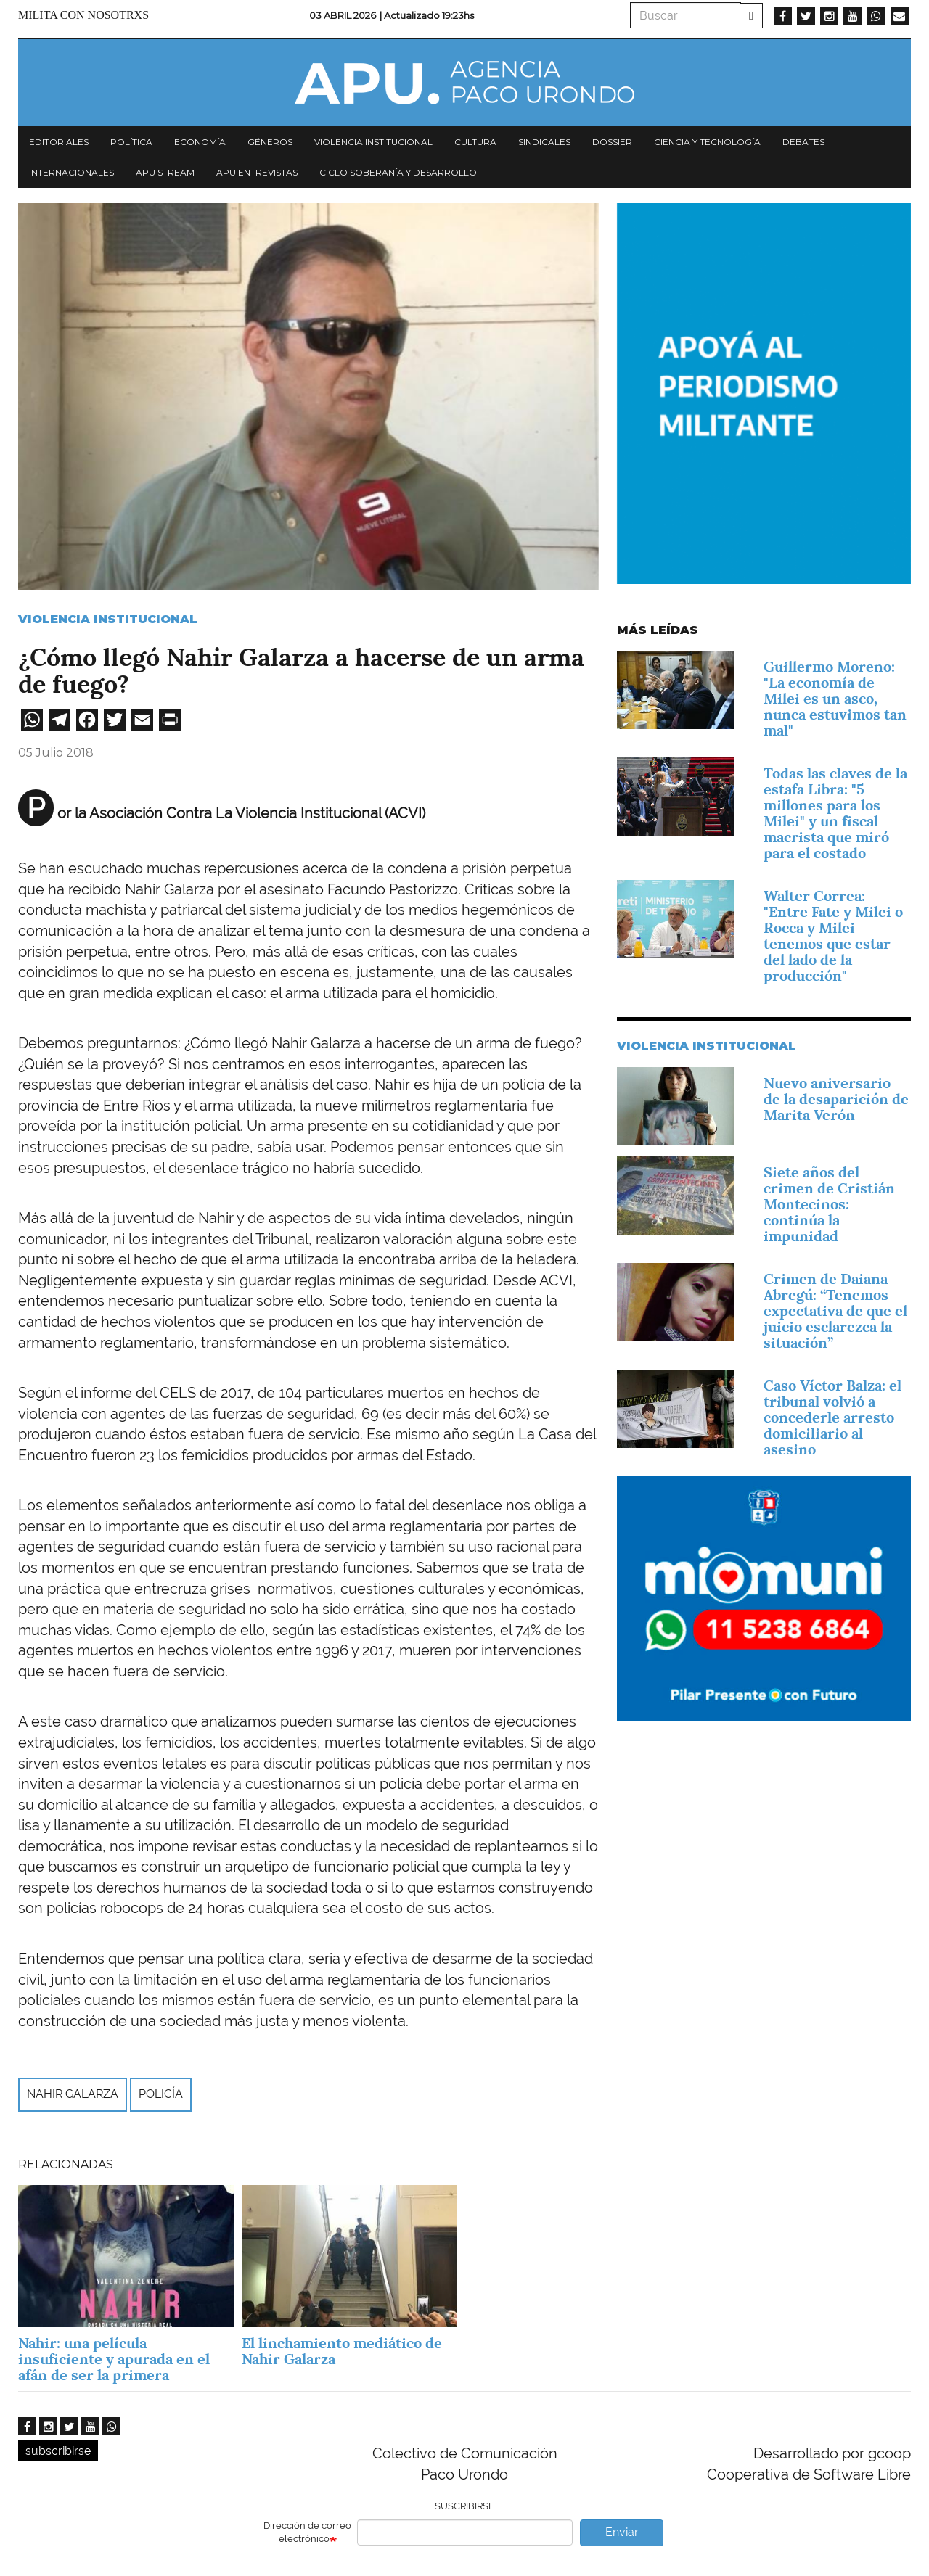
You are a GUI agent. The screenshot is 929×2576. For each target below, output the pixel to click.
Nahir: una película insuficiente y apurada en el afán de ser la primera (114, 2359)
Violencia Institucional (107, 619)
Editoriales (59, 141)
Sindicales (544, 141)
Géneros (269, 141)
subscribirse (58, 2451)
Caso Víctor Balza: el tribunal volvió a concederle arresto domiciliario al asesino (832, 1417)
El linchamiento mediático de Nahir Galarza (342, 2351)
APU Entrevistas (257, 172)
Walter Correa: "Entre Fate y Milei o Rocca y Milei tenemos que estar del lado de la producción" (833, 935)
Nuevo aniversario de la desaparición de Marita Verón (836, 1099)
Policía (161, 2094)
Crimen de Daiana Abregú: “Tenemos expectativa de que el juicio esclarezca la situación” (835, 1311)
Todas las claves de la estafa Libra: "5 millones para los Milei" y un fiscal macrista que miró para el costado (835, 813)
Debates (803, 141)
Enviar (622, 2532)
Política (131, 141)
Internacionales (71, 172)
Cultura (475, 141)
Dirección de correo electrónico (307, 2532)
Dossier (612, 141)
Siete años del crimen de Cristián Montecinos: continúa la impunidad (829, 1204)
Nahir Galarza (72, 2094)
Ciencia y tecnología (707, 141)
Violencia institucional (373, 141)
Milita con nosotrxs (83, 15)
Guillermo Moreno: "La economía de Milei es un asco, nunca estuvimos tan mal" (835, 698)
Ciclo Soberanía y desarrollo (398, 172)
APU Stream (165, 172)
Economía (200, 141)
